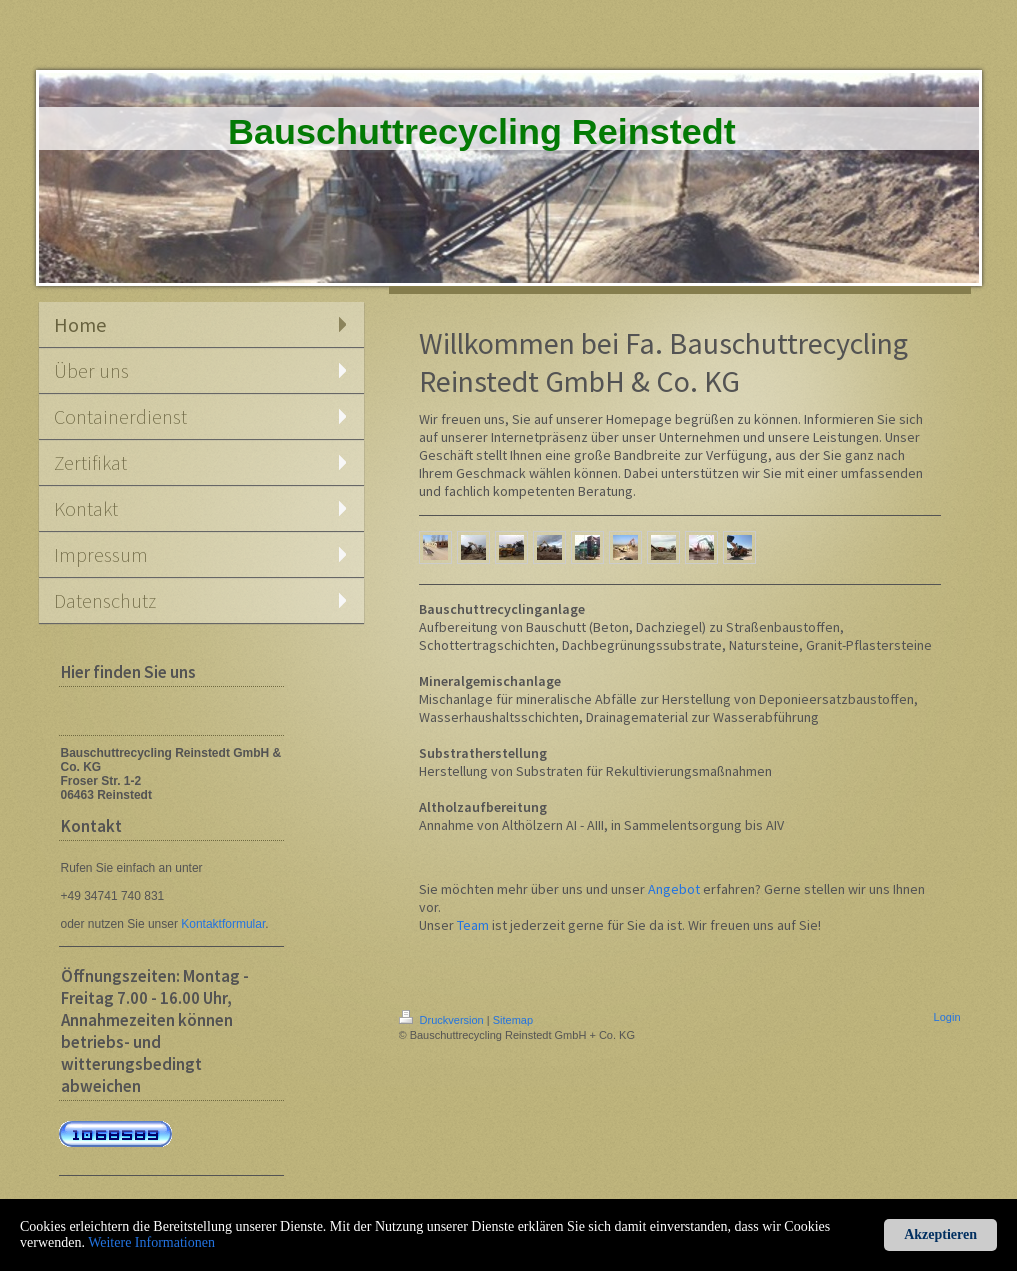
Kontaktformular (223, 924)
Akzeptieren (940, 1234)
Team (473, 925)
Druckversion (443, 1020)
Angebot (674, 889)
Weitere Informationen (151, 1242)
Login (947, 1017)
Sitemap (513, 1020)
